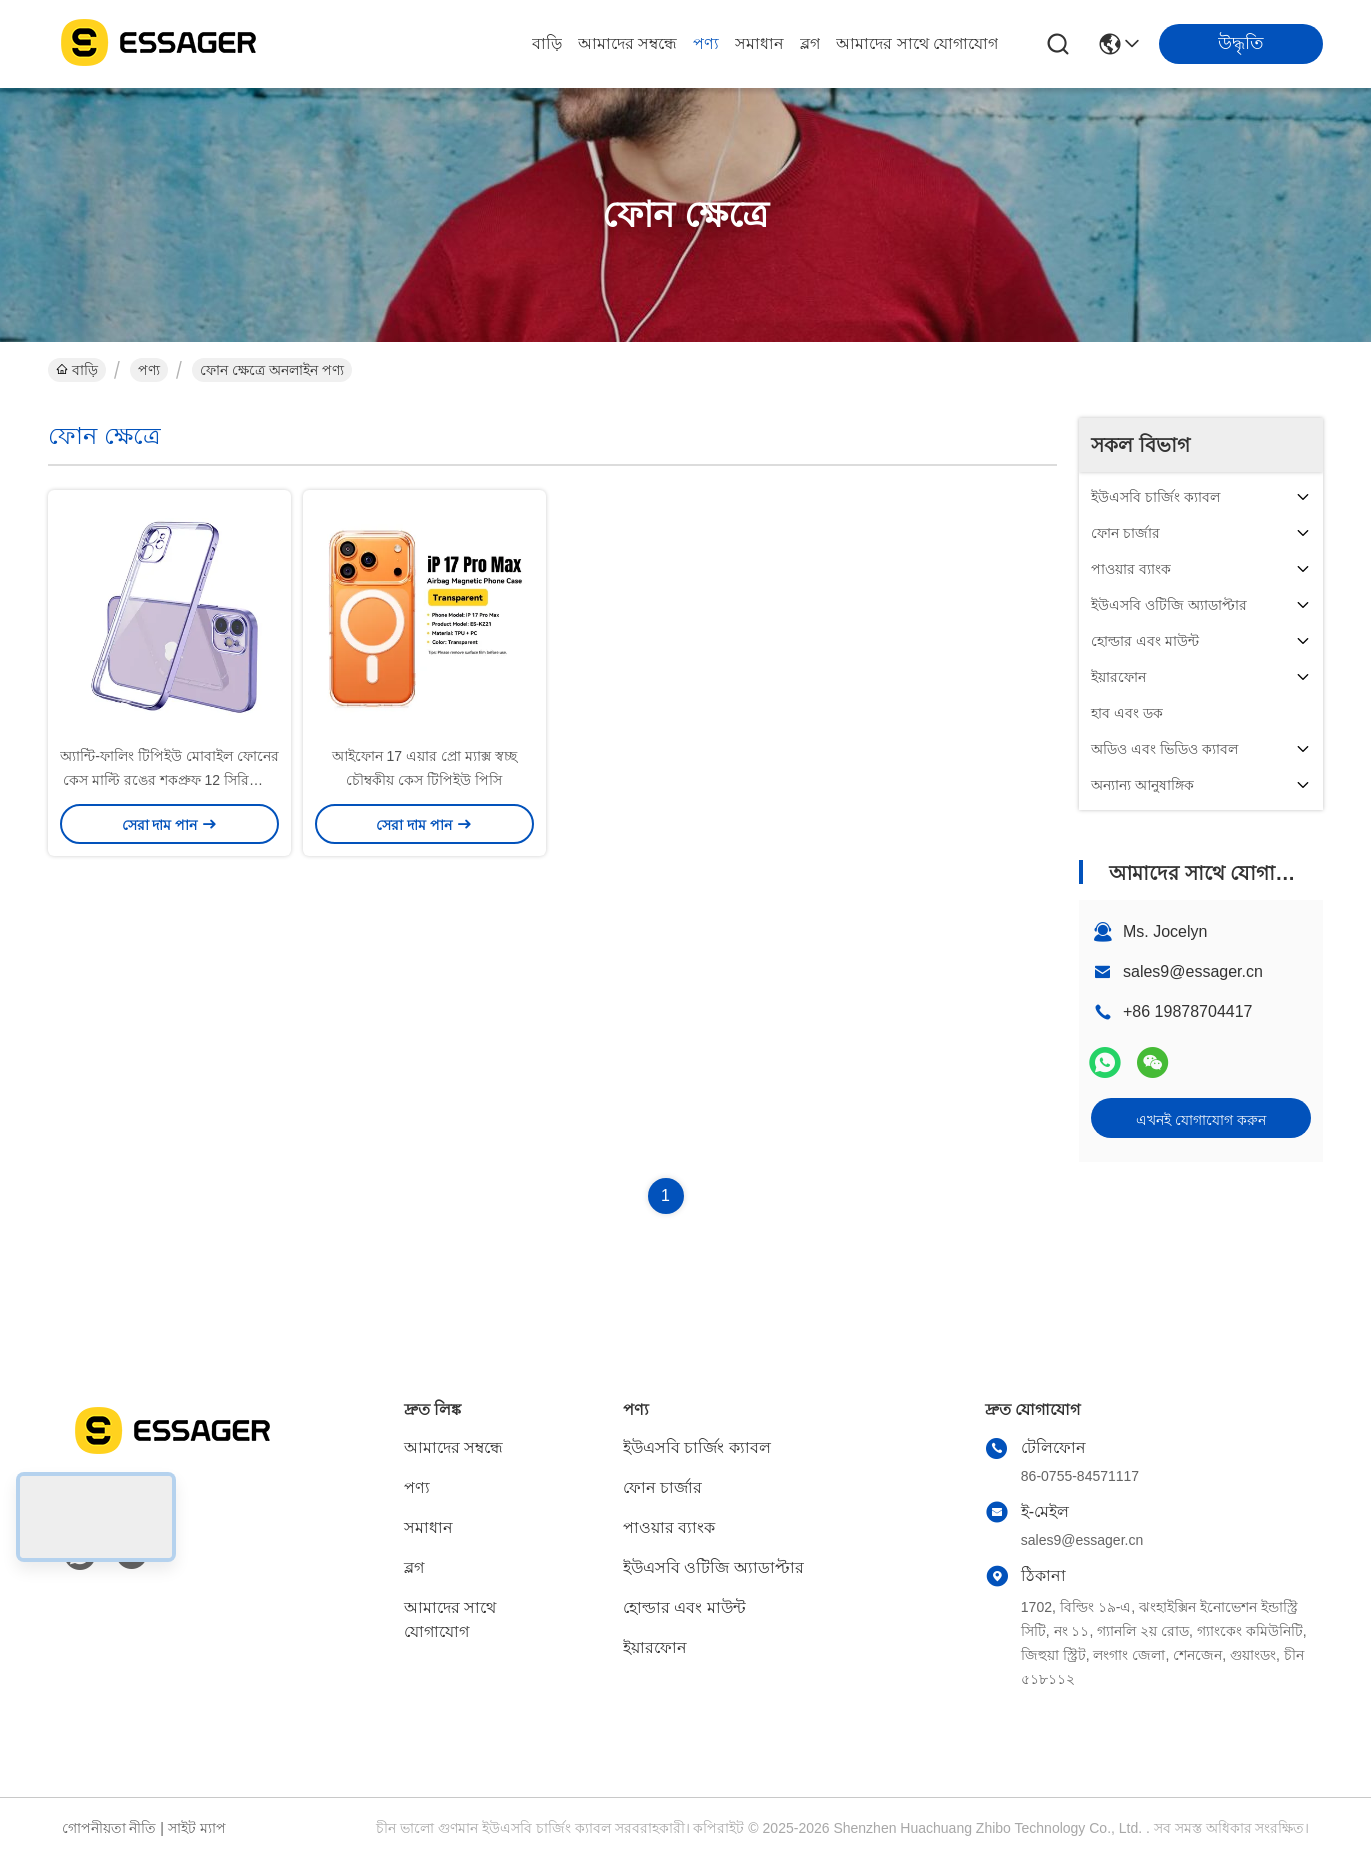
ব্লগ (810, 43)
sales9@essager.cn (1193, 971)
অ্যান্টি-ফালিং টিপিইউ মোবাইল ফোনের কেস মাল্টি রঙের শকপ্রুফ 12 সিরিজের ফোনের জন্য (169, 780)
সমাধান (759, 43)
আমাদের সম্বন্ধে (627, 43)
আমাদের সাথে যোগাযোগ (917, 43)
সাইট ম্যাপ (197, 1828)
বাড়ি (547, 43)
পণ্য (706, 43)
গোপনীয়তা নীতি (109, 1828)
